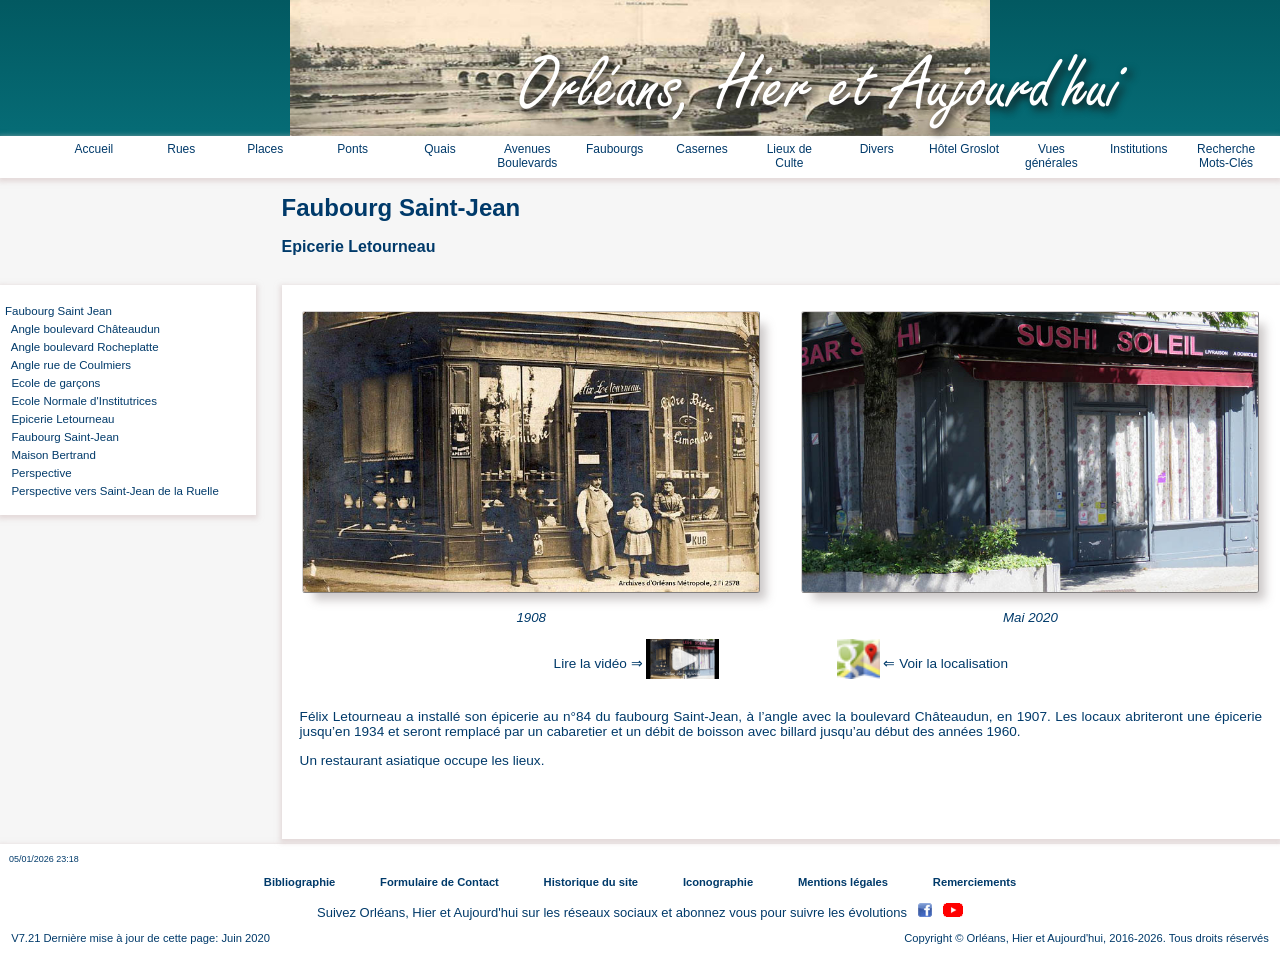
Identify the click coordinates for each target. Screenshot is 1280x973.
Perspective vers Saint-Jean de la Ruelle (112, 491)
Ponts (352, 149)
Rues (181, 149)
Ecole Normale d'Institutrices (81, 401)
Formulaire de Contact (439, 882)
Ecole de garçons (52, 383)
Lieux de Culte (789, 156)
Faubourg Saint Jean (58, 311)
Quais (439, 149)
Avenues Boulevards (527, 156)
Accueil (94, 149)
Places (265, 149)
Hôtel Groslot (964, 149)
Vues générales (1051, 156)
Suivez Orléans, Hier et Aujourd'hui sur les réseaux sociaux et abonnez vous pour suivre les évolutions (614, 912)
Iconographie (718, 882)
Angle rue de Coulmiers (68, 365)
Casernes (701, 149)
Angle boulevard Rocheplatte (82, 347)
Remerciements (974, 882)
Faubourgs (614, 149)
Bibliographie (299, 882)
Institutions (1138, 149)
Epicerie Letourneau (59, 419)
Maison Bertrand (50, 455)
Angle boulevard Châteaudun (82, 329)
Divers (877, 149)
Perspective (38, 473)
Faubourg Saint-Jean (62, 437)
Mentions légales (843, 882)
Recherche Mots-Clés (1226, 156)
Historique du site (591, 882)
